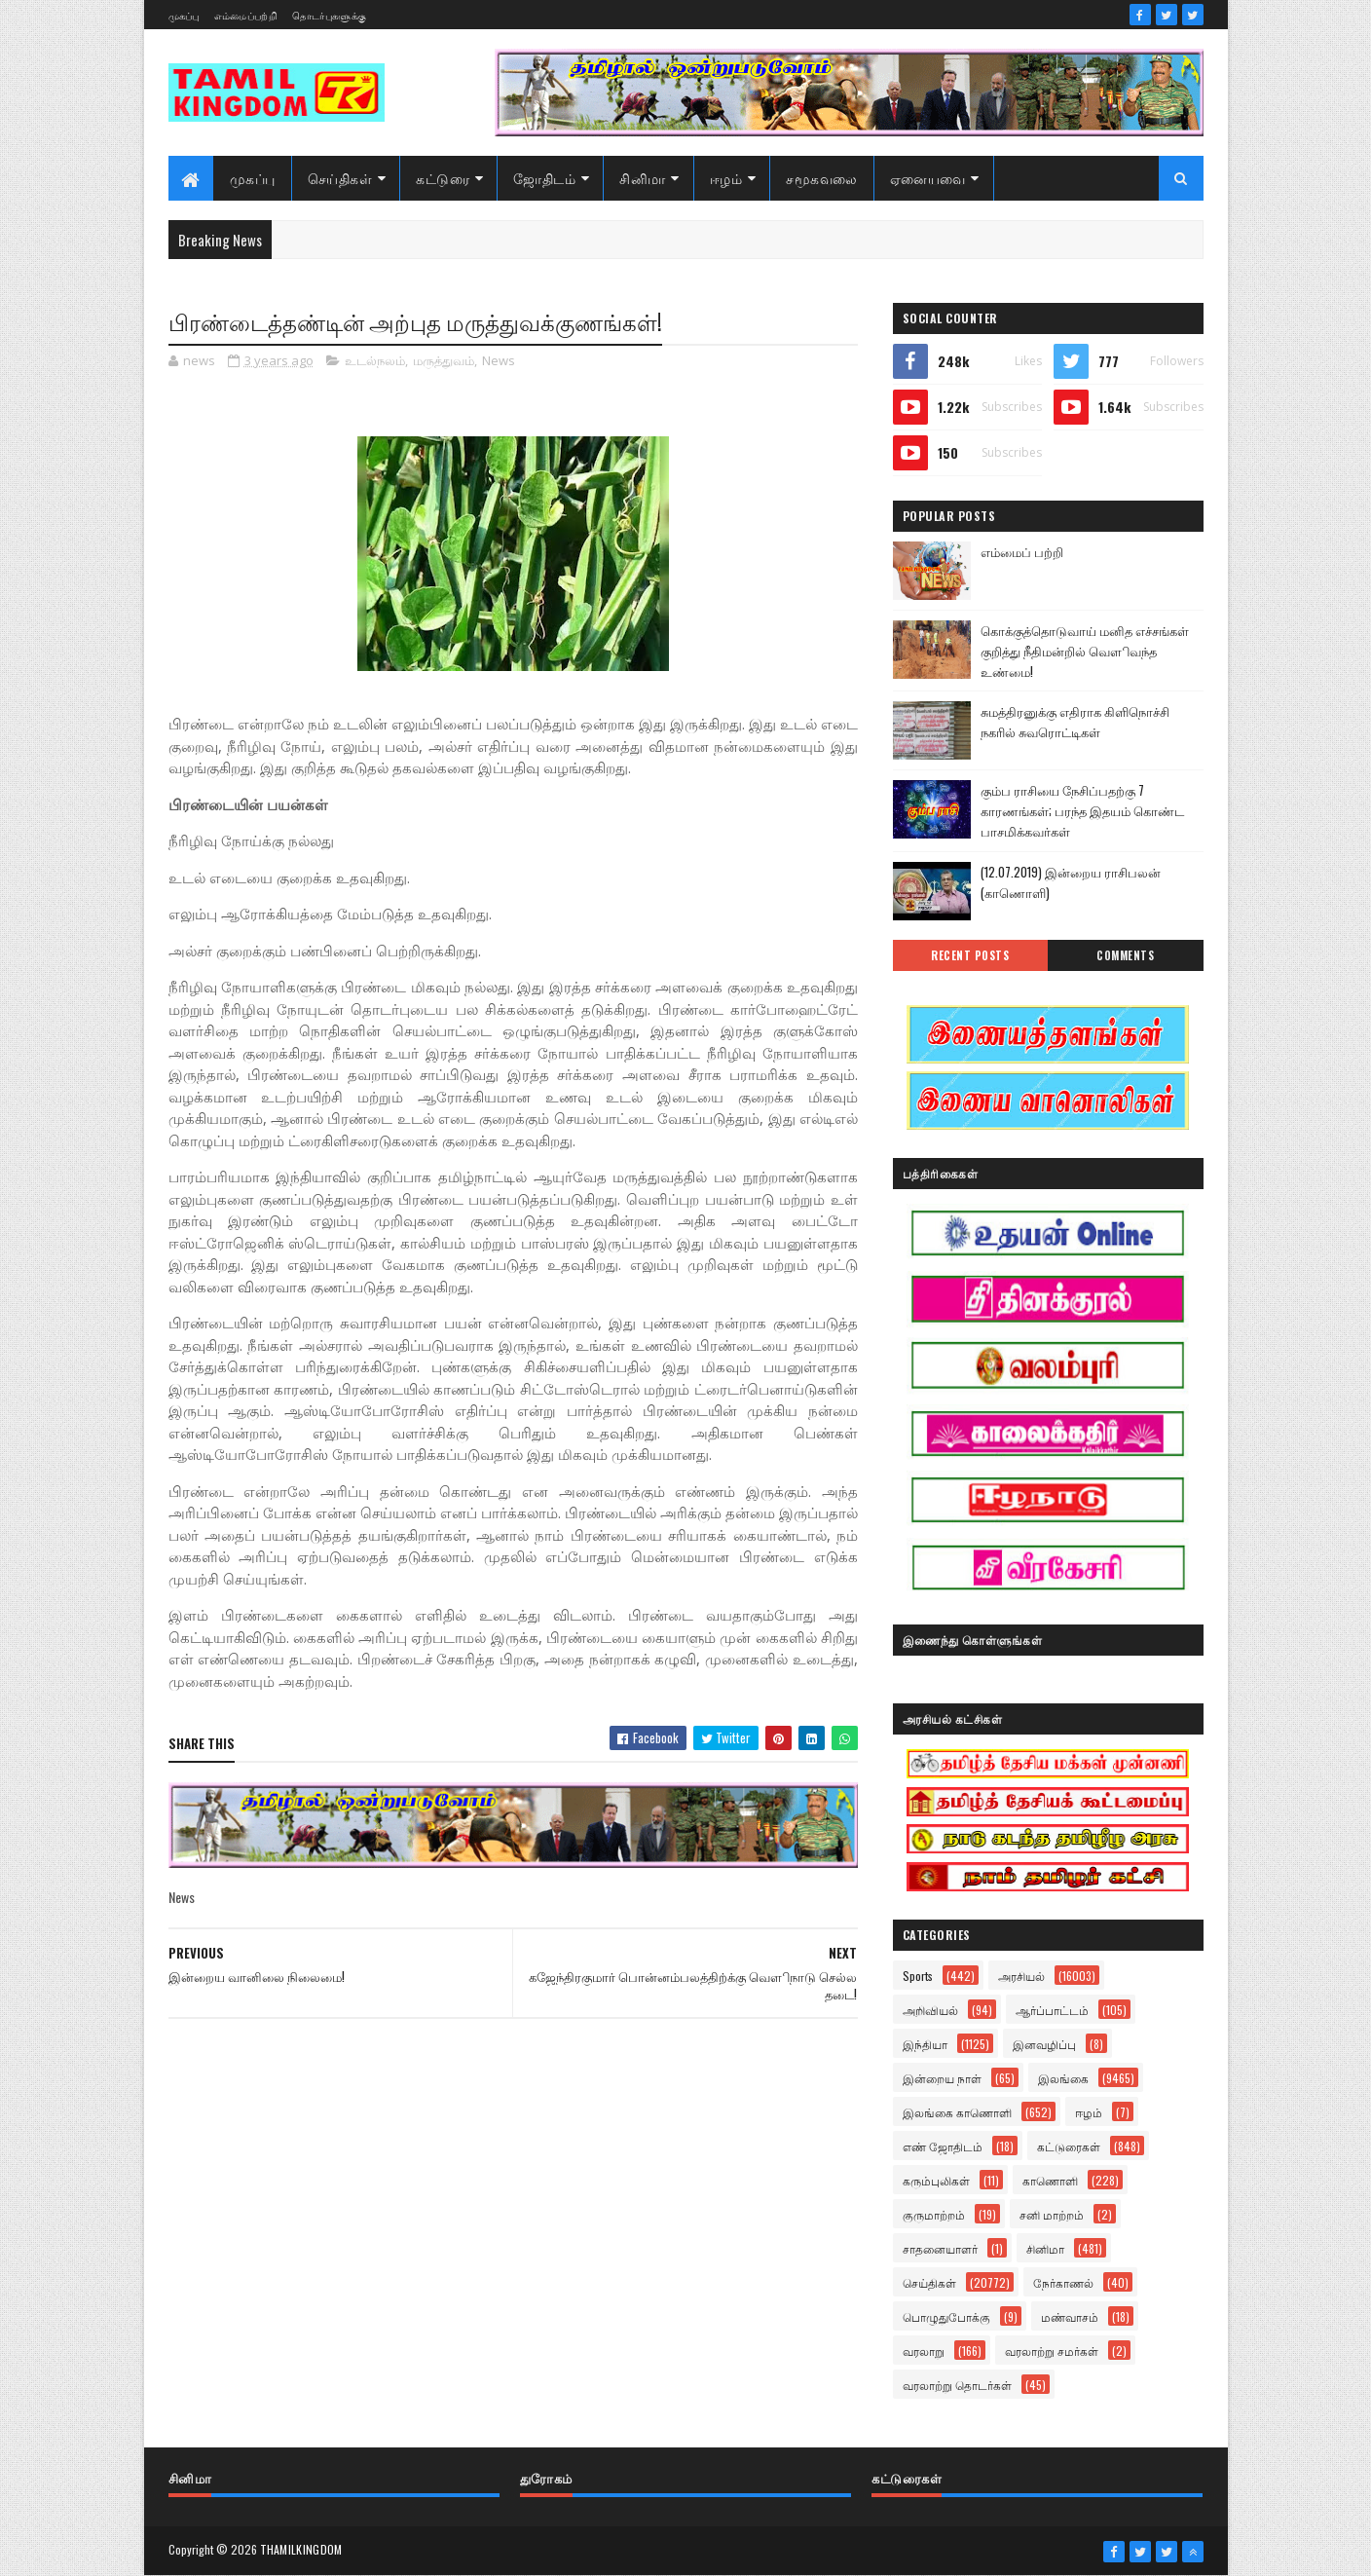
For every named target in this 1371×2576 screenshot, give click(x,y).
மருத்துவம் (443, 360)
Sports (918, 1975)
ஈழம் (726, 178)
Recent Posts (970, 955)
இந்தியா (925, 2043)
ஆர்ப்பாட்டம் (1052, 2009)
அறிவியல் (930, 2009)
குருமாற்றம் (934, 2214)
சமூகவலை (822, 178)
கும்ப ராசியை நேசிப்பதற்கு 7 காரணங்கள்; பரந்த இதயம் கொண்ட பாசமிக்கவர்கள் (1082, 810)
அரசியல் (1021, 1975)
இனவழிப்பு (1044, 2043)
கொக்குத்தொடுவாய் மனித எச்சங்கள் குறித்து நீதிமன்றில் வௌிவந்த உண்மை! (1085, 650)
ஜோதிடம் (544, 178)
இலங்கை (1063, 2078)
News (498, 360)
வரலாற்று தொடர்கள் (957, 2384)
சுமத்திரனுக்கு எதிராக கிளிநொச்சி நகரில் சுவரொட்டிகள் (1075, 721)
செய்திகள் (340, 178)
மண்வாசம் (1069, 2316)
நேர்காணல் (1063, 2282)
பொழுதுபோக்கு (946, 2316)
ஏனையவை (928, 178)
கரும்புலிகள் (936, 2180)
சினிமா (642, 178)
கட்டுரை (442, 178)
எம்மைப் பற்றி (1022, 551)
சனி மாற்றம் (1051, 2214)
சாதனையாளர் (940, 2248)
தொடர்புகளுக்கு (329, 15)
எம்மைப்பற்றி (246, 15)
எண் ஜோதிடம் (942, 2146)
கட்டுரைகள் (1068, 2146)
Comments (1125, 955)
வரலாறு (924, 2350)
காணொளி (1050, 2180)
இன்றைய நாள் (942, 2078)
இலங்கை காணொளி (957, 2112)
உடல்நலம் (375, 360)
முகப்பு (184, 15)
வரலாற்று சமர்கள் (1051, 2350)
